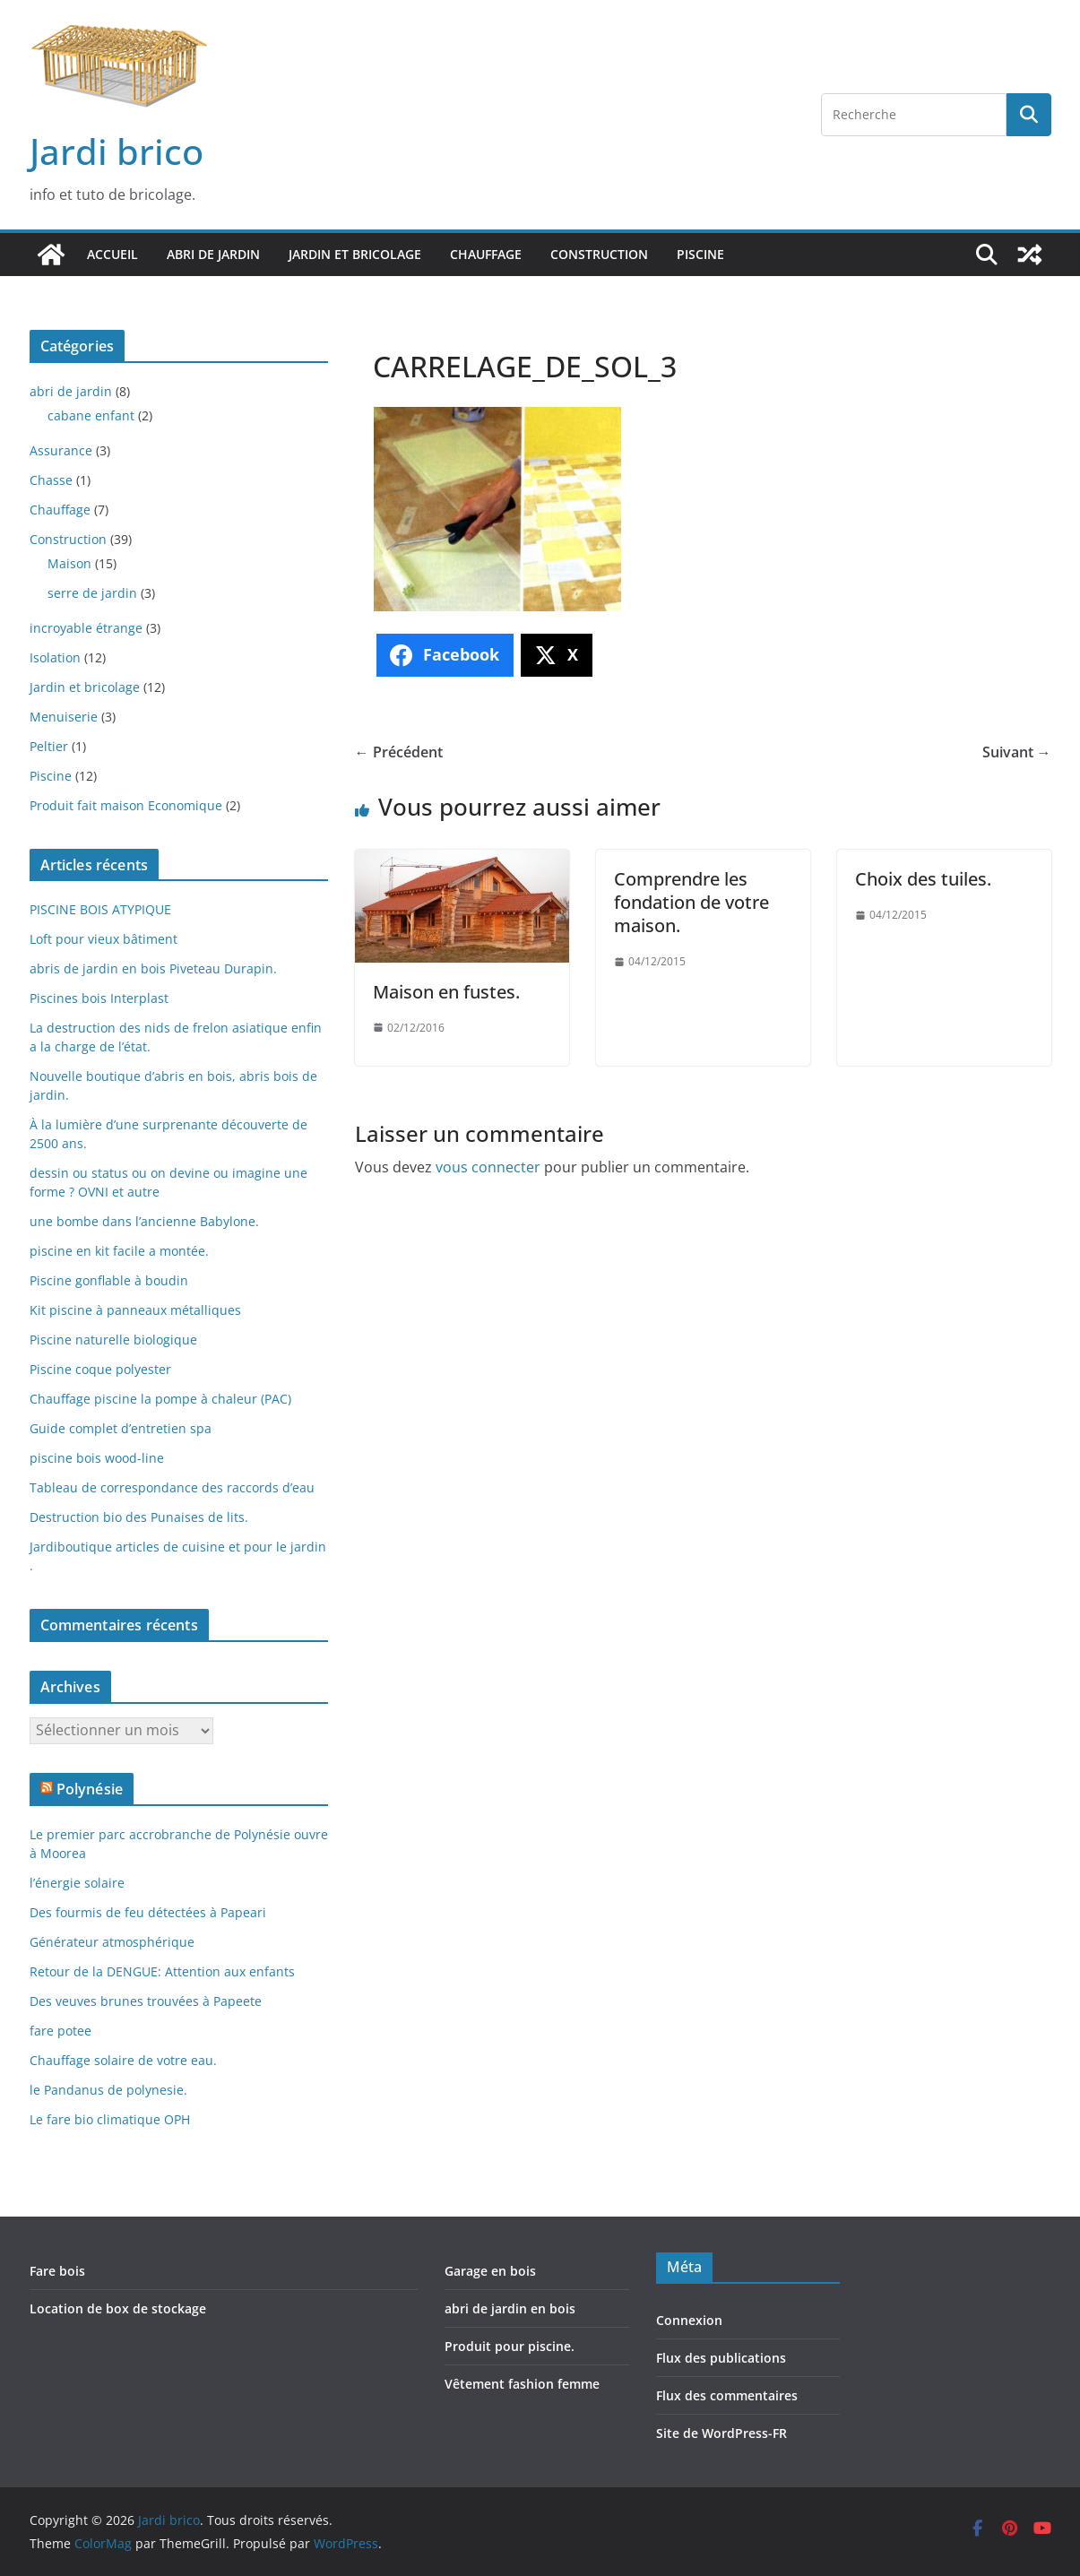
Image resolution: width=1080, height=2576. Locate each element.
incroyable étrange (86, 627)
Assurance (61, 450)
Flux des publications (721, 2357)
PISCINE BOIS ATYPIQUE (100, 909)
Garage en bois (490, 2270)
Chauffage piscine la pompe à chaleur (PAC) (160, 1398)
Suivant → (1016, 752)
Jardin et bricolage (355, 254)
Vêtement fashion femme (522, 2383)
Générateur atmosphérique (112, 1941)
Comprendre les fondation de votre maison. (691, 902)
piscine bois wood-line (97, 1457)
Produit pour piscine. (510, 2346)
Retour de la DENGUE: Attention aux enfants (162, 1971)
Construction (599, 254)
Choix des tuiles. (923, 879)
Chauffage (486, 254)
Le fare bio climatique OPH (110, 2119)
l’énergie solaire (77, 1882)
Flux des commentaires (727, 2395)
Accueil (112, 254)
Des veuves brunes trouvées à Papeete (146, 2001)
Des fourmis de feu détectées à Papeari (148, 1912)
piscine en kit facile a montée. (119, 1250)
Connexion (689, 2320)
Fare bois (57, 2270)
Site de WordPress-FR (721, 2433)
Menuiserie (64, 716)
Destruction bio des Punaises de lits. (139, 1517)
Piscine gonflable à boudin (109, 1280)
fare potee (60, 2030)
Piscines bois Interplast (99, 998)
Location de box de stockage (118, 2308)
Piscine (700, 254)
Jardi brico (116, 151)
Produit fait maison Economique (126, 805)
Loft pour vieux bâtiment (103, 938)
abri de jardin (213, 254)
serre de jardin (92, 592)
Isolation (55, 657)
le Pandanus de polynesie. (108, 2089)
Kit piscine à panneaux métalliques (135, 1309)
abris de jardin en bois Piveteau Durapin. (153, 968)
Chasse (51, 479)
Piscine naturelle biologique (113, 1339)
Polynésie (89, 1789)
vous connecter (488, 1167)
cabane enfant (91, 415)
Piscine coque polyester (100, 1369)
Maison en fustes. (446, 992)
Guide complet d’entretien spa (121, 1428)
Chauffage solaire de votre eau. (123, 2060)
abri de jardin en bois (510, 2308)
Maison (69, 563)
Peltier (49, 746)
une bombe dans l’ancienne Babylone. (144, 1221)
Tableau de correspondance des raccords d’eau (172, 1487)
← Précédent (399, 752)
